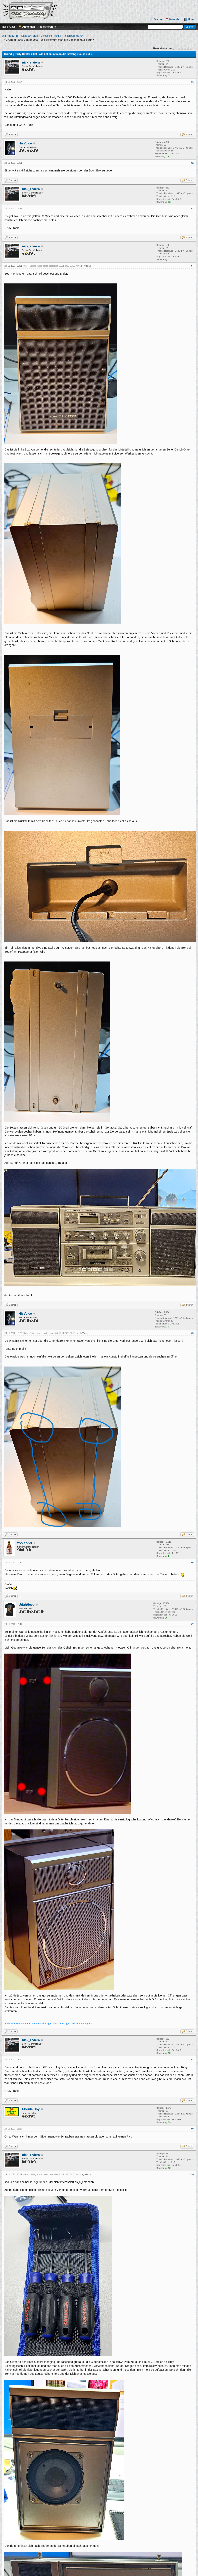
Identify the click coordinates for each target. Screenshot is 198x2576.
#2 (192, 163)
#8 (192, 2059)
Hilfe (191, 19)
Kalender (175, 19)
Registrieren (45, 26)
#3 (192, 208)
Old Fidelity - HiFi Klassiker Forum (20, 35)
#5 (192, 1333)
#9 (192, 2129)
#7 (192, 1624)
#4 (192, 266)
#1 (192, 82)
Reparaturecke (71, 35)
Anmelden (28, 26)
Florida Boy (31, 2109)
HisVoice (25, 143)
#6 (192, 1562)
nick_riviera (31, 62)
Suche (158, 19)
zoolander (24, 1543)
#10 (192, 2174)
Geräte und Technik (51, 35)
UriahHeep (27, 1604)
